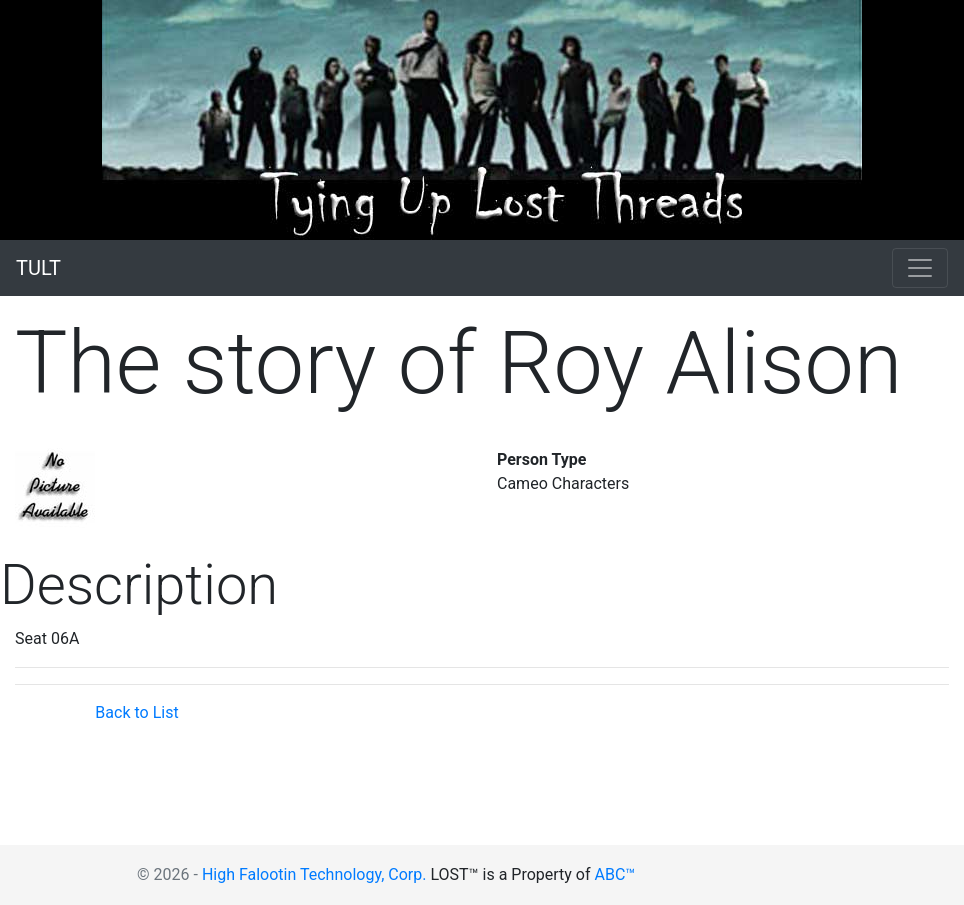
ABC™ (615, 874)
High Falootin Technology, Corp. (314, 874)
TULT (38, 268)
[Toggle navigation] (920, 268)
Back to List (136, 712)
